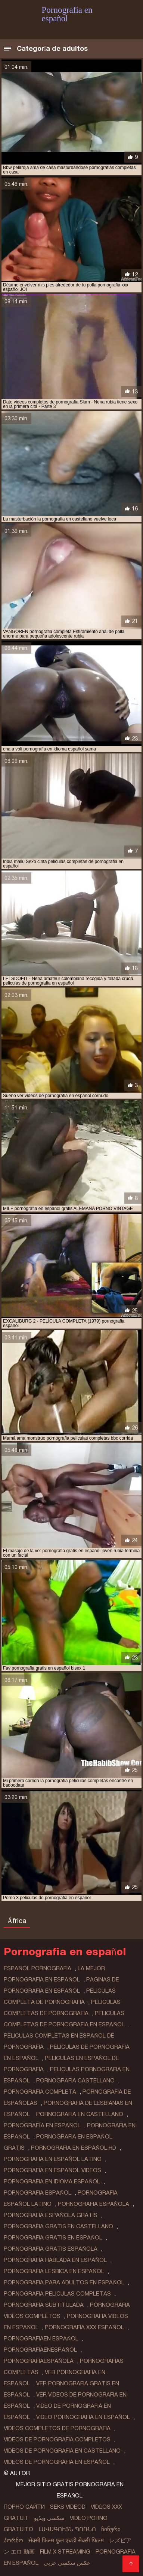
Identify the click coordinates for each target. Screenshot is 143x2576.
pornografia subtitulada (44, 2305)
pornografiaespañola (39, 2361)
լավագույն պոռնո (67, 2529)
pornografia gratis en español (53, 2238)
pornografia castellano (75, 2081)
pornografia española (93, 2204)
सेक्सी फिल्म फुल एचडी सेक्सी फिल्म (66, 2540)
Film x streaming (65, 2552)
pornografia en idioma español (52, 2181)
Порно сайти (24, 2507)
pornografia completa (40, 2092)
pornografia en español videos (52, 2170)
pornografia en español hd (73, 2148)
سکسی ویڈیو (49, 2518)
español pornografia (37, 1968)
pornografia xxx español (84, 2327)
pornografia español (37, 2193)
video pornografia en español (83, 2417)
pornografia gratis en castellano (58, 2226)
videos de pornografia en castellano (62, 2451)
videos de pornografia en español (57, 2462)
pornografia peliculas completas (57, 2294)
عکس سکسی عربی (67, 2563)
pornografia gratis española (50, 2249)
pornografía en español (42, 2125)
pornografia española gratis (50, 2215)
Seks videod (68, 2507)
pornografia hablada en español (55, 2260)
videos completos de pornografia (57, 2428)
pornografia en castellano (79, 2114)
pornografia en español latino (53, 2159)
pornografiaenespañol (40, 2350)
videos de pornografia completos (57, 2440)
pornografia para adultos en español (64, 2282)
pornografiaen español (41, 2339)
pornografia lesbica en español (54, 2271)
